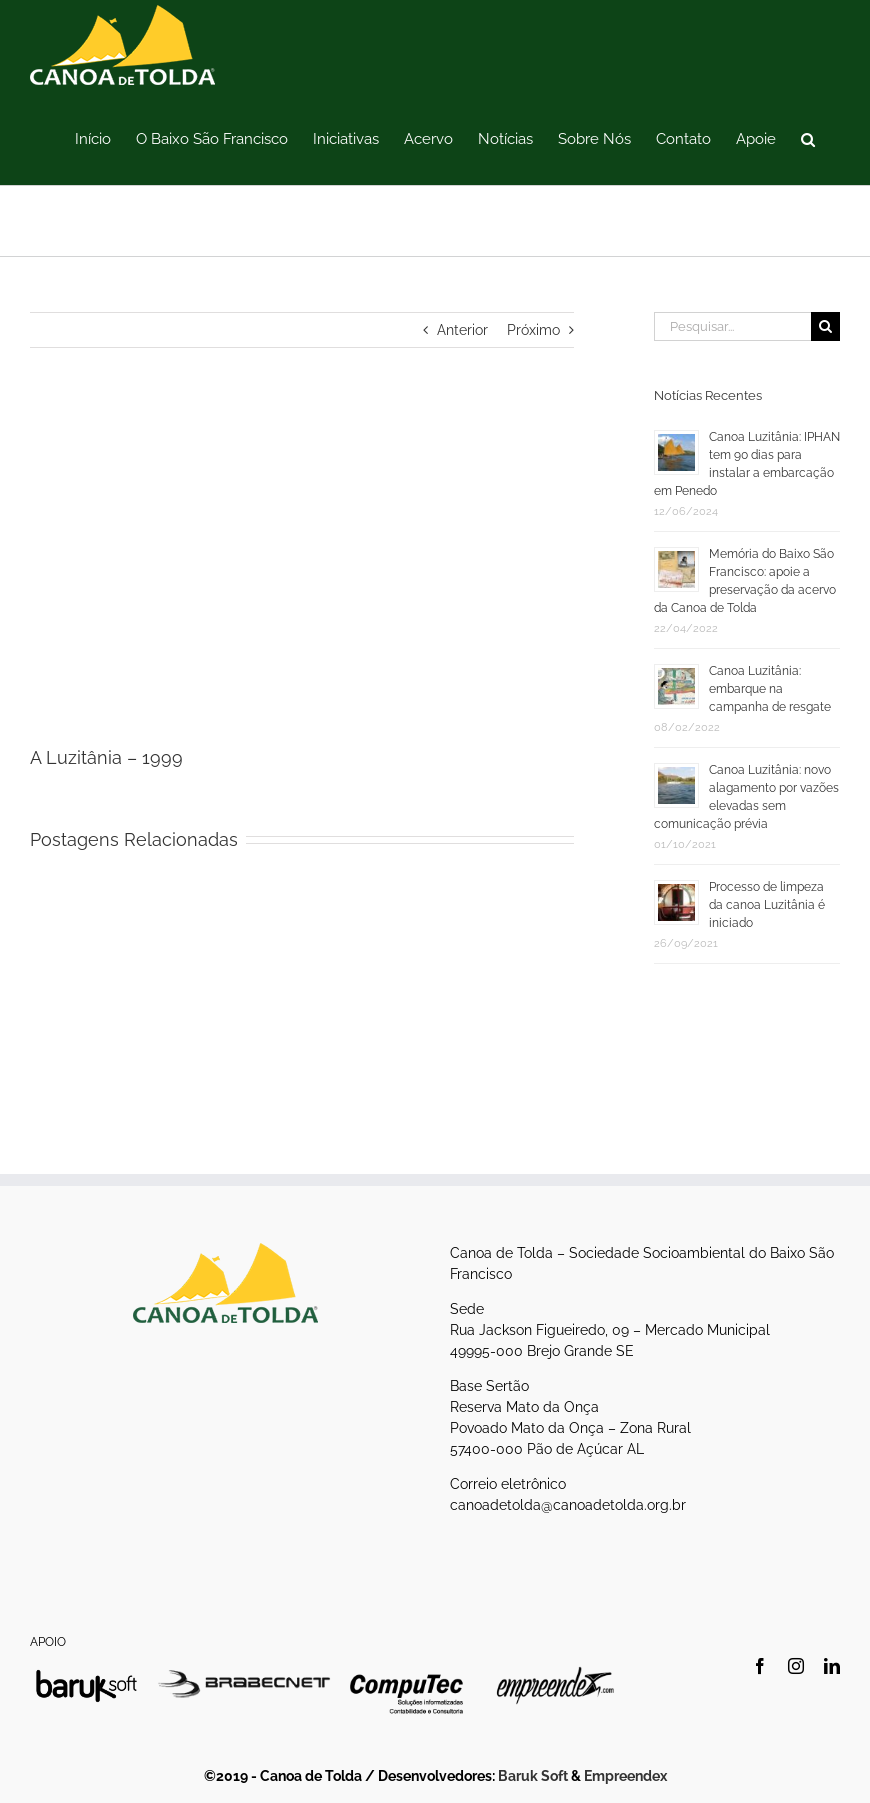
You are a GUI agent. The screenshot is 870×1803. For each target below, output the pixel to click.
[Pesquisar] (825, 326)
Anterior (462, 330)
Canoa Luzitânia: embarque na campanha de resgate (770, 689)
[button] (808, 137)
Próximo (533, 330)
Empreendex (625, 1776)
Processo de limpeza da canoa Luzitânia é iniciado (767, 905)
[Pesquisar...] (732, 326)
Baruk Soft (533, 1776)
